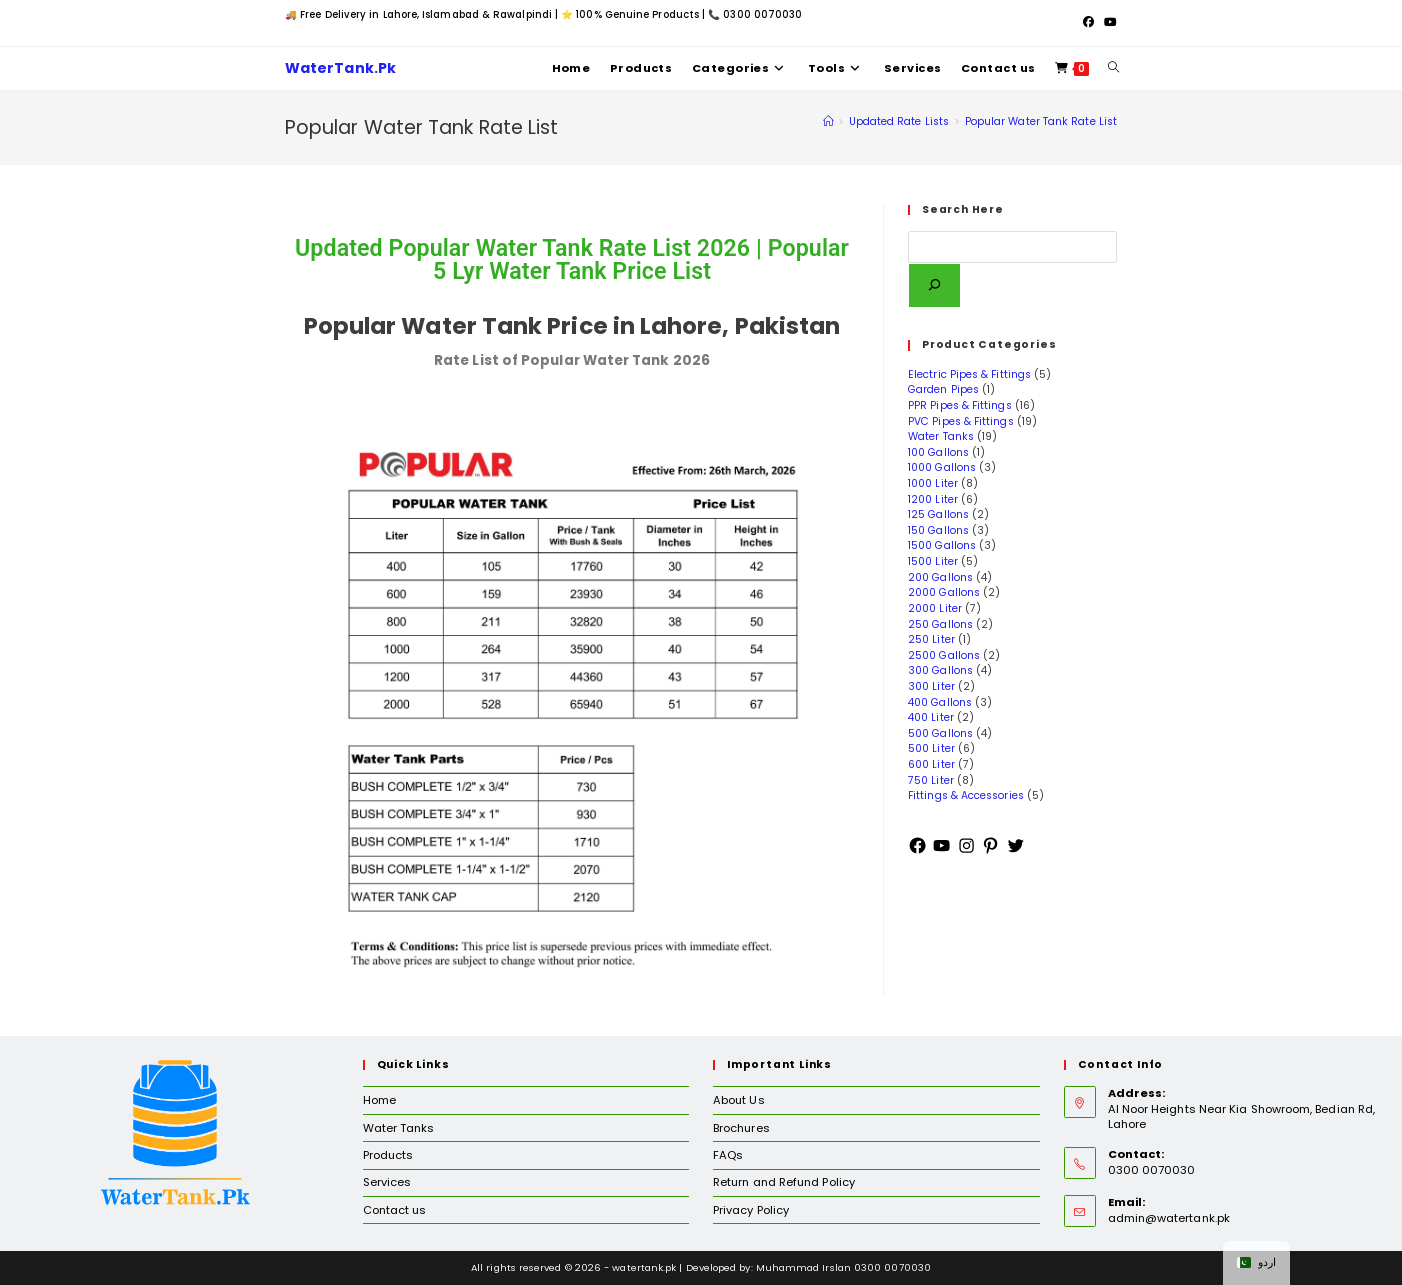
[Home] (828, 121)
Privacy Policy (751, 1210)
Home (379, 1100)
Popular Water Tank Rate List (1041, 121)
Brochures (741, 1128)
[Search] (934, 285)
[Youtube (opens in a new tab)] (1108, 23)
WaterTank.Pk (346, 68)
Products (388, 1155)
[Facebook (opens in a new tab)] (1088, 23)
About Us (739, 1100)
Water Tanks (399, 1128)
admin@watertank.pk (1169, 1218)
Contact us (395, 1210)
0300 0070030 (762, 14)
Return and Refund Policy (784, 1182)
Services (387, 1182)
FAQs (728, 1155)
